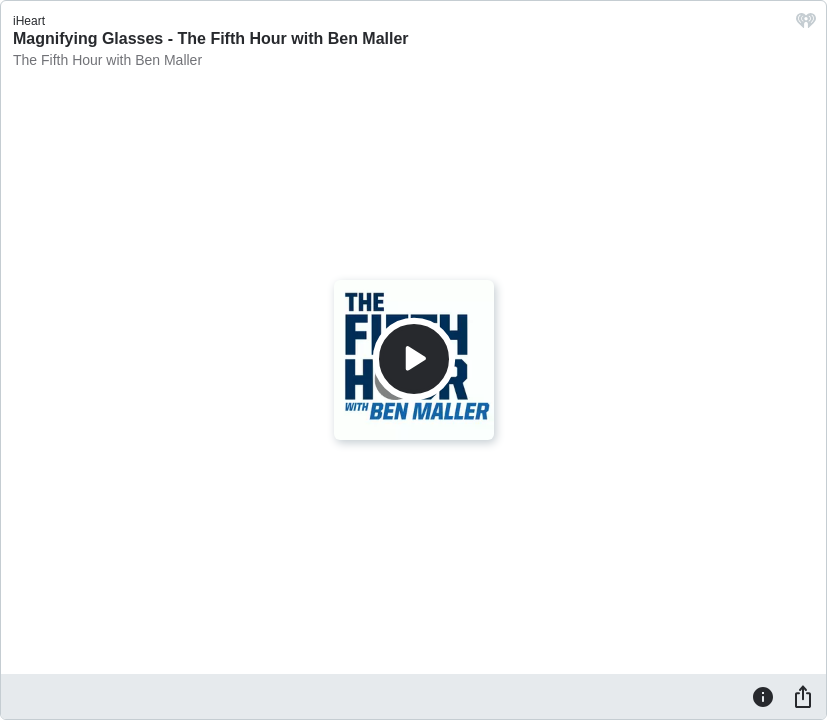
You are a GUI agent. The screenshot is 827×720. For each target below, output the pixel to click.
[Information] (763, 696)
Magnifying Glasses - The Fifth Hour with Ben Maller (211, 38)
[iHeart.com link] (806, 25)
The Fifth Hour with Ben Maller (107, 60)
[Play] (414, 359)
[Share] (803, 696)
